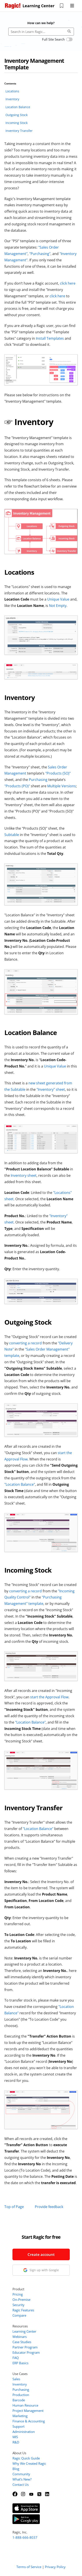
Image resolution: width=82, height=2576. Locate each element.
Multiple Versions (61, 786)
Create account (41, 2254)
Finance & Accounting (28, 2421)
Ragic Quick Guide (26, 2458)
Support (18, 2426)
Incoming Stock (16, 123)
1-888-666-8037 (24, 2537)
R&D (15, 2442)
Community (21, 2474)
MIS (15, 2437)
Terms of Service (28, 2567)
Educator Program (26, 2352)
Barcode (18, 2400)
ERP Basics (20, 2363)
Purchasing (38, 779)
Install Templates (50, 338)
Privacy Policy (55, 2567)
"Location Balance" (19, 1484)
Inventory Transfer (19, 131)
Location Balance (17, 107)
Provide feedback (49, 2206)
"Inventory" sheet (51, 1089)
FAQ (15, 2357)
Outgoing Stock (16, 115)
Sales (16, 2379)
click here (67, 283)
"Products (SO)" (58, 773)
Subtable (11, 834)
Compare (19, 2315)
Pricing (17, 2294)
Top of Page (14, 2206)
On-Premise (21, 2299)
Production (20, 2395)
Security (18, 2305)
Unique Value (58, 599)
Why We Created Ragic (29, 2463)
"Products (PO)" (17, 786)
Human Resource (25, 2405)
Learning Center (24, 2331)
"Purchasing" (40, 253)
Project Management (28, 2410)
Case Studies (21, 2342)
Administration (23, 2431)
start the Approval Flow (49, 1697)
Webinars (19, 2336)
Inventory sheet (24, 1175)
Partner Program (25, 2347)
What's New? (21, 2479)
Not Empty (57, 605)
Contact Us (20, 2484)
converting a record (25, 1343)
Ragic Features (23, 2310)
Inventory (12, 99)
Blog (15, 2469)
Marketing (20, 2416)
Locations (12, 91)
